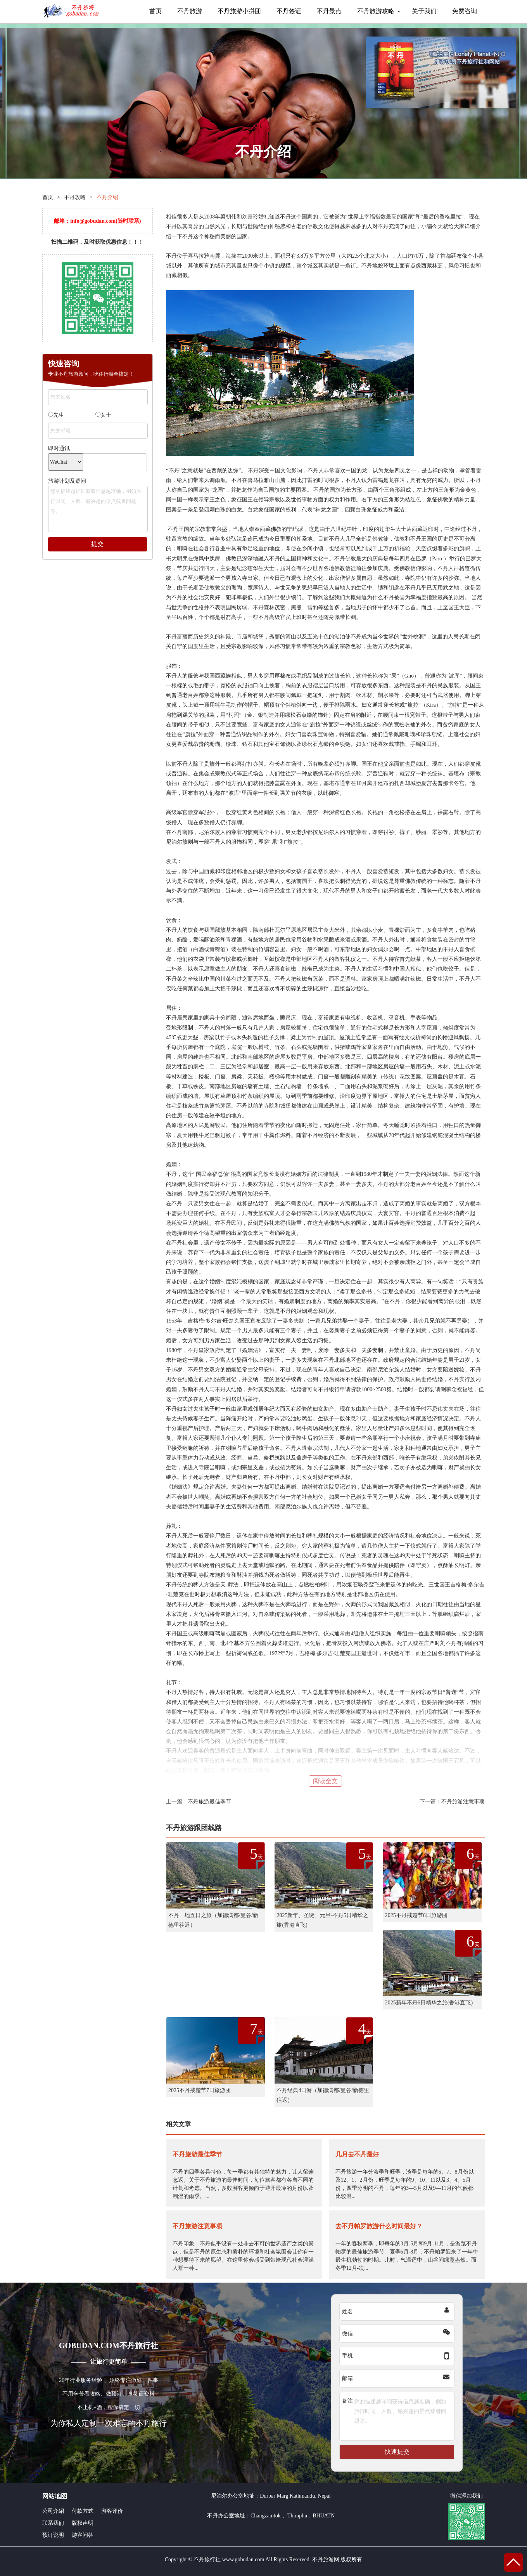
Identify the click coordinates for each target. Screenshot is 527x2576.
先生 (56, 415)
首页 (155, 11)
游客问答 (82, 2535)
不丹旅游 (189, 11)
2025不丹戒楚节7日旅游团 (199, 2090)
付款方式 (82, 2511)
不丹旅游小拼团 (239, 11)
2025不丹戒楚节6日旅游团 (416, 1915)
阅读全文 (325, 1781)
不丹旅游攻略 (375, 11)
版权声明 (82, 2523)
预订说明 (53, 2535)
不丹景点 (329, 11)
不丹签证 (288, 11)
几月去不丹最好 (357, 2154)
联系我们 (53, 2523)
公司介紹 (53, 2511)
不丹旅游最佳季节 (209, 1802)
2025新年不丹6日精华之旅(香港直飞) (429, 2003)
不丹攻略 (75, 197)
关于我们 (424, 11)
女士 (103, 415)
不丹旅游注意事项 (463, 1802)
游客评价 (112, 2511)
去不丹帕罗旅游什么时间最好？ (378, 2226)
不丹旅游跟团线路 (194, 1828)
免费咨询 (464, 11)
